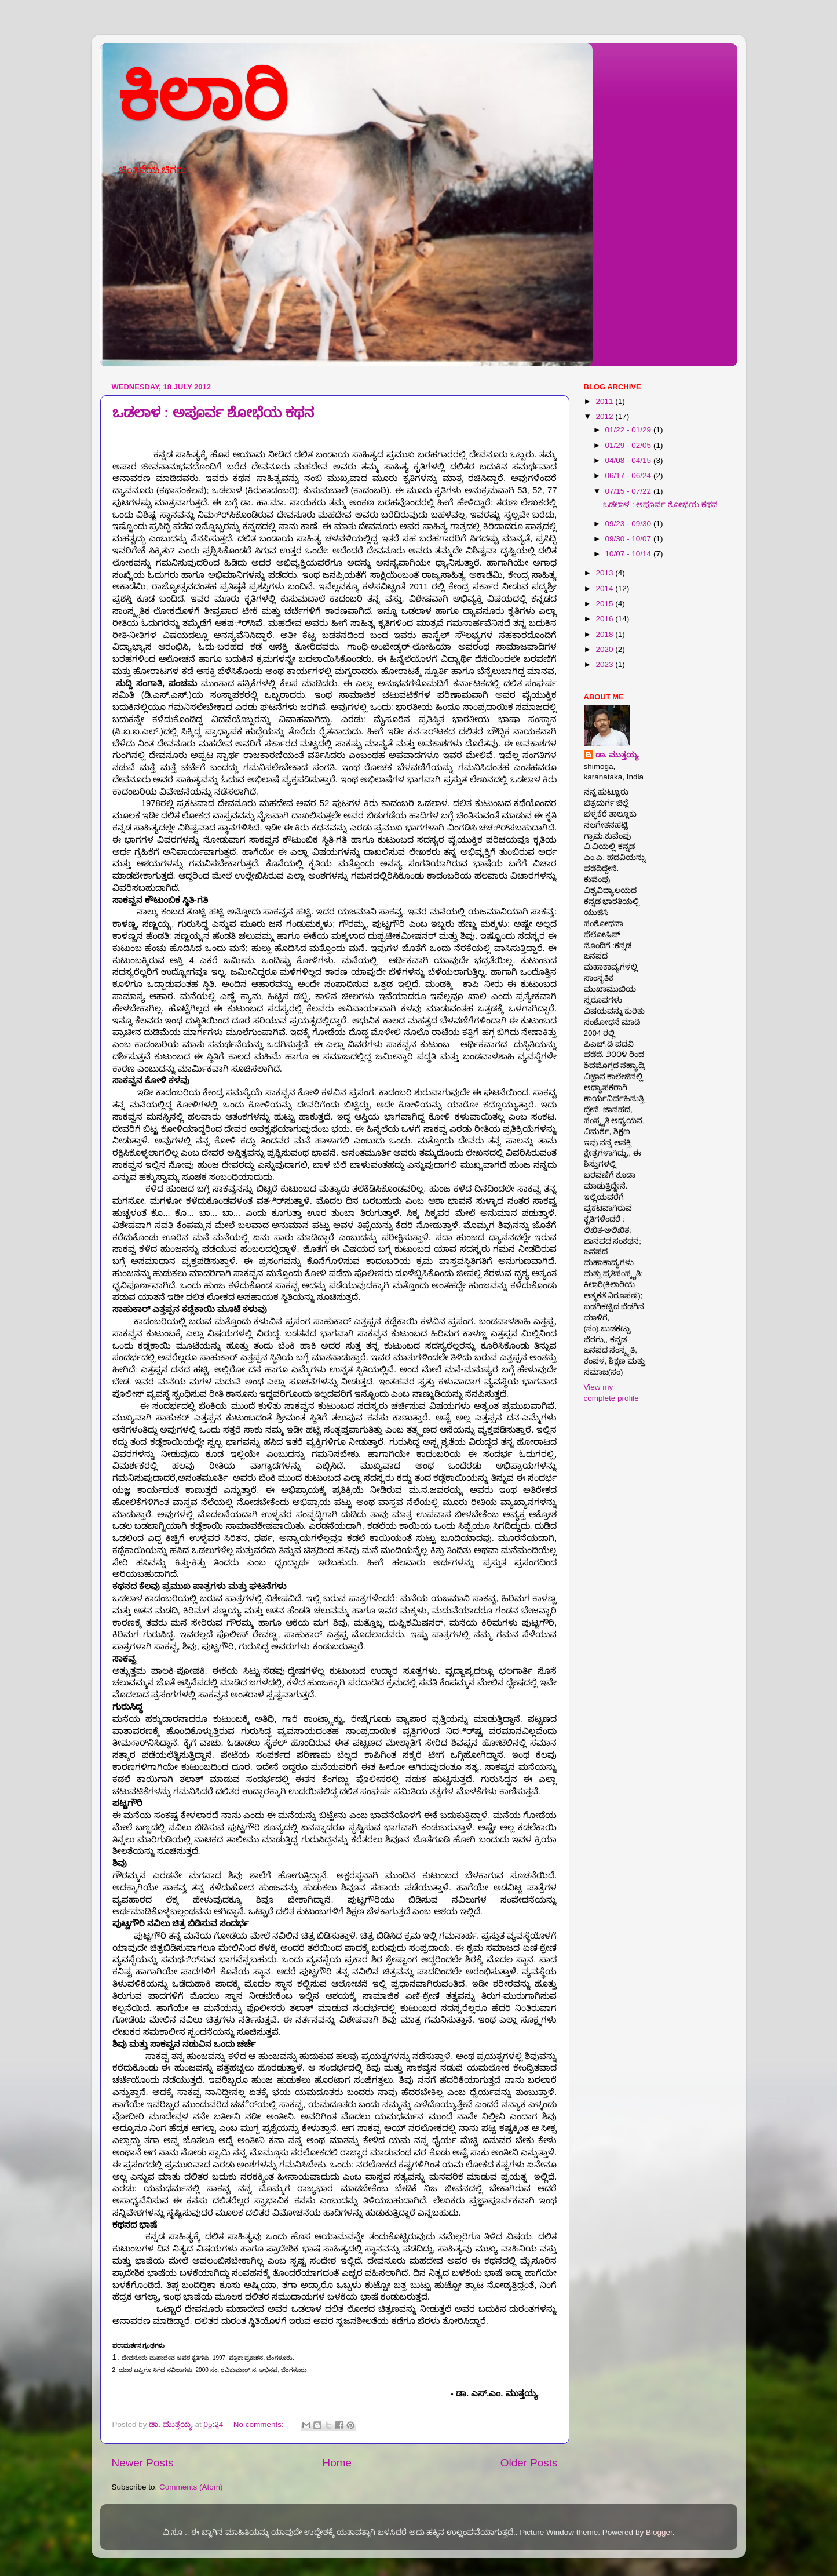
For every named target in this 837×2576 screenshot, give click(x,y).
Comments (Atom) (191, 2487)
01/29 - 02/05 (629, 445)
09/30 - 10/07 (629, 538)
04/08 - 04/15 (629, 460)
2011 (605, 401)
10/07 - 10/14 (629, 553)
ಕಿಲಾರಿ (202, 95)
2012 (605, 416)
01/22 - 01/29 (629, 429)
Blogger (659, 2532)
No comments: (259, 2424)
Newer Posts (143, 2463)
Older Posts (529, 2463)
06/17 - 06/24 (629, 475)
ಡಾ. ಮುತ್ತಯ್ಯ (617, 754)
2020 (605, 649)
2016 (605, 618)
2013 (605, 573)
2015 (605, 603)
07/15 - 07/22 (629, 491)
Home (337, 2463)
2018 (605, 634)
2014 (605, 588)
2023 (605, 664)
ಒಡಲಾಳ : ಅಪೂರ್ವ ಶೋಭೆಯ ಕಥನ (213, 412)
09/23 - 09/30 (629, 523)
